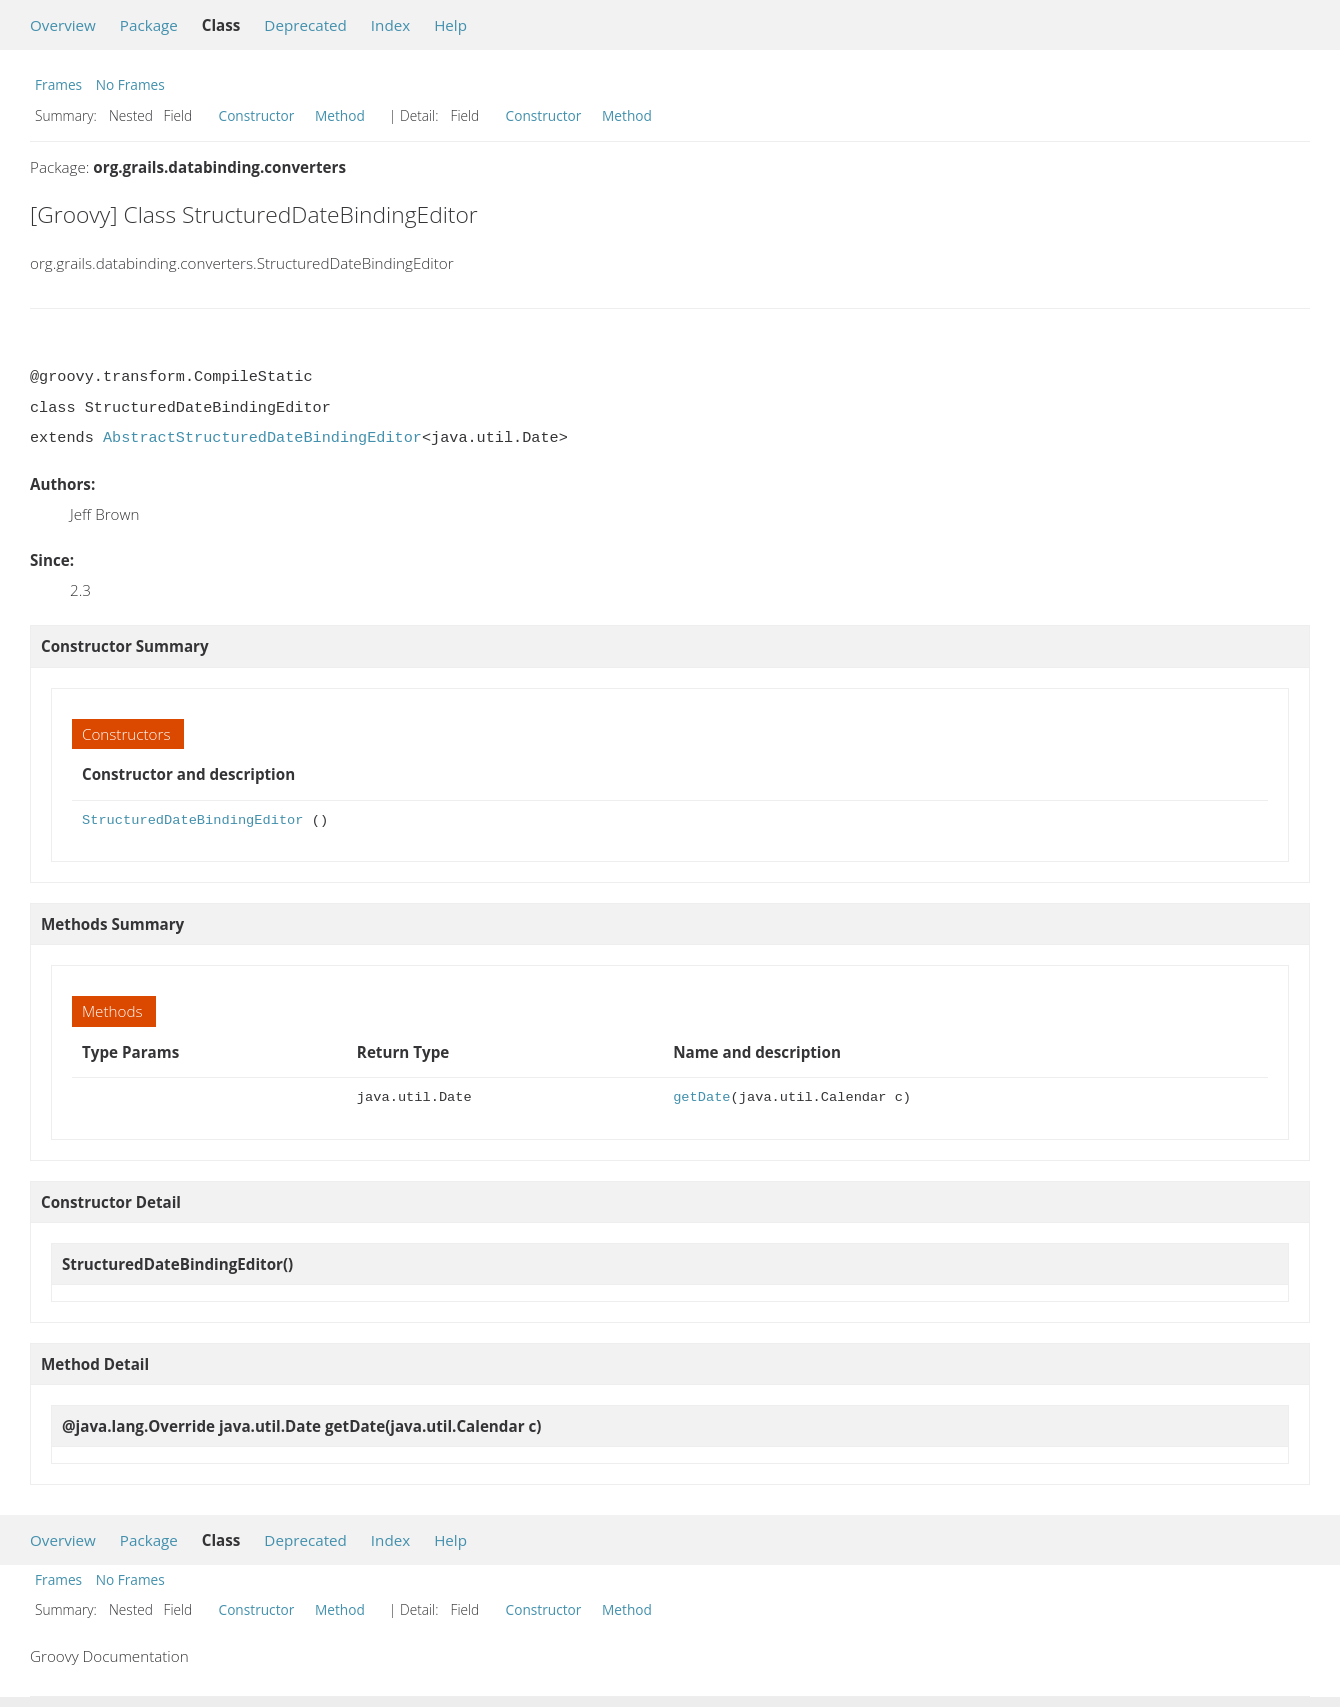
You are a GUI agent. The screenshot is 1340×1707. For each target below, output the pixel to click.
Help (450, 25)
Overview (63, 25)
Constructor (257, 115)
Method (340, 115)
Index (390, 25)
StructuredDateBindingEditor (192, 820)
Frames (58, 84)
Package (149, 25)
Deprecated (305, 25)
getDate (701, 1097)
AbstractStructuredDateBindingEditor (262, 438)
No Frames (130, 84)
